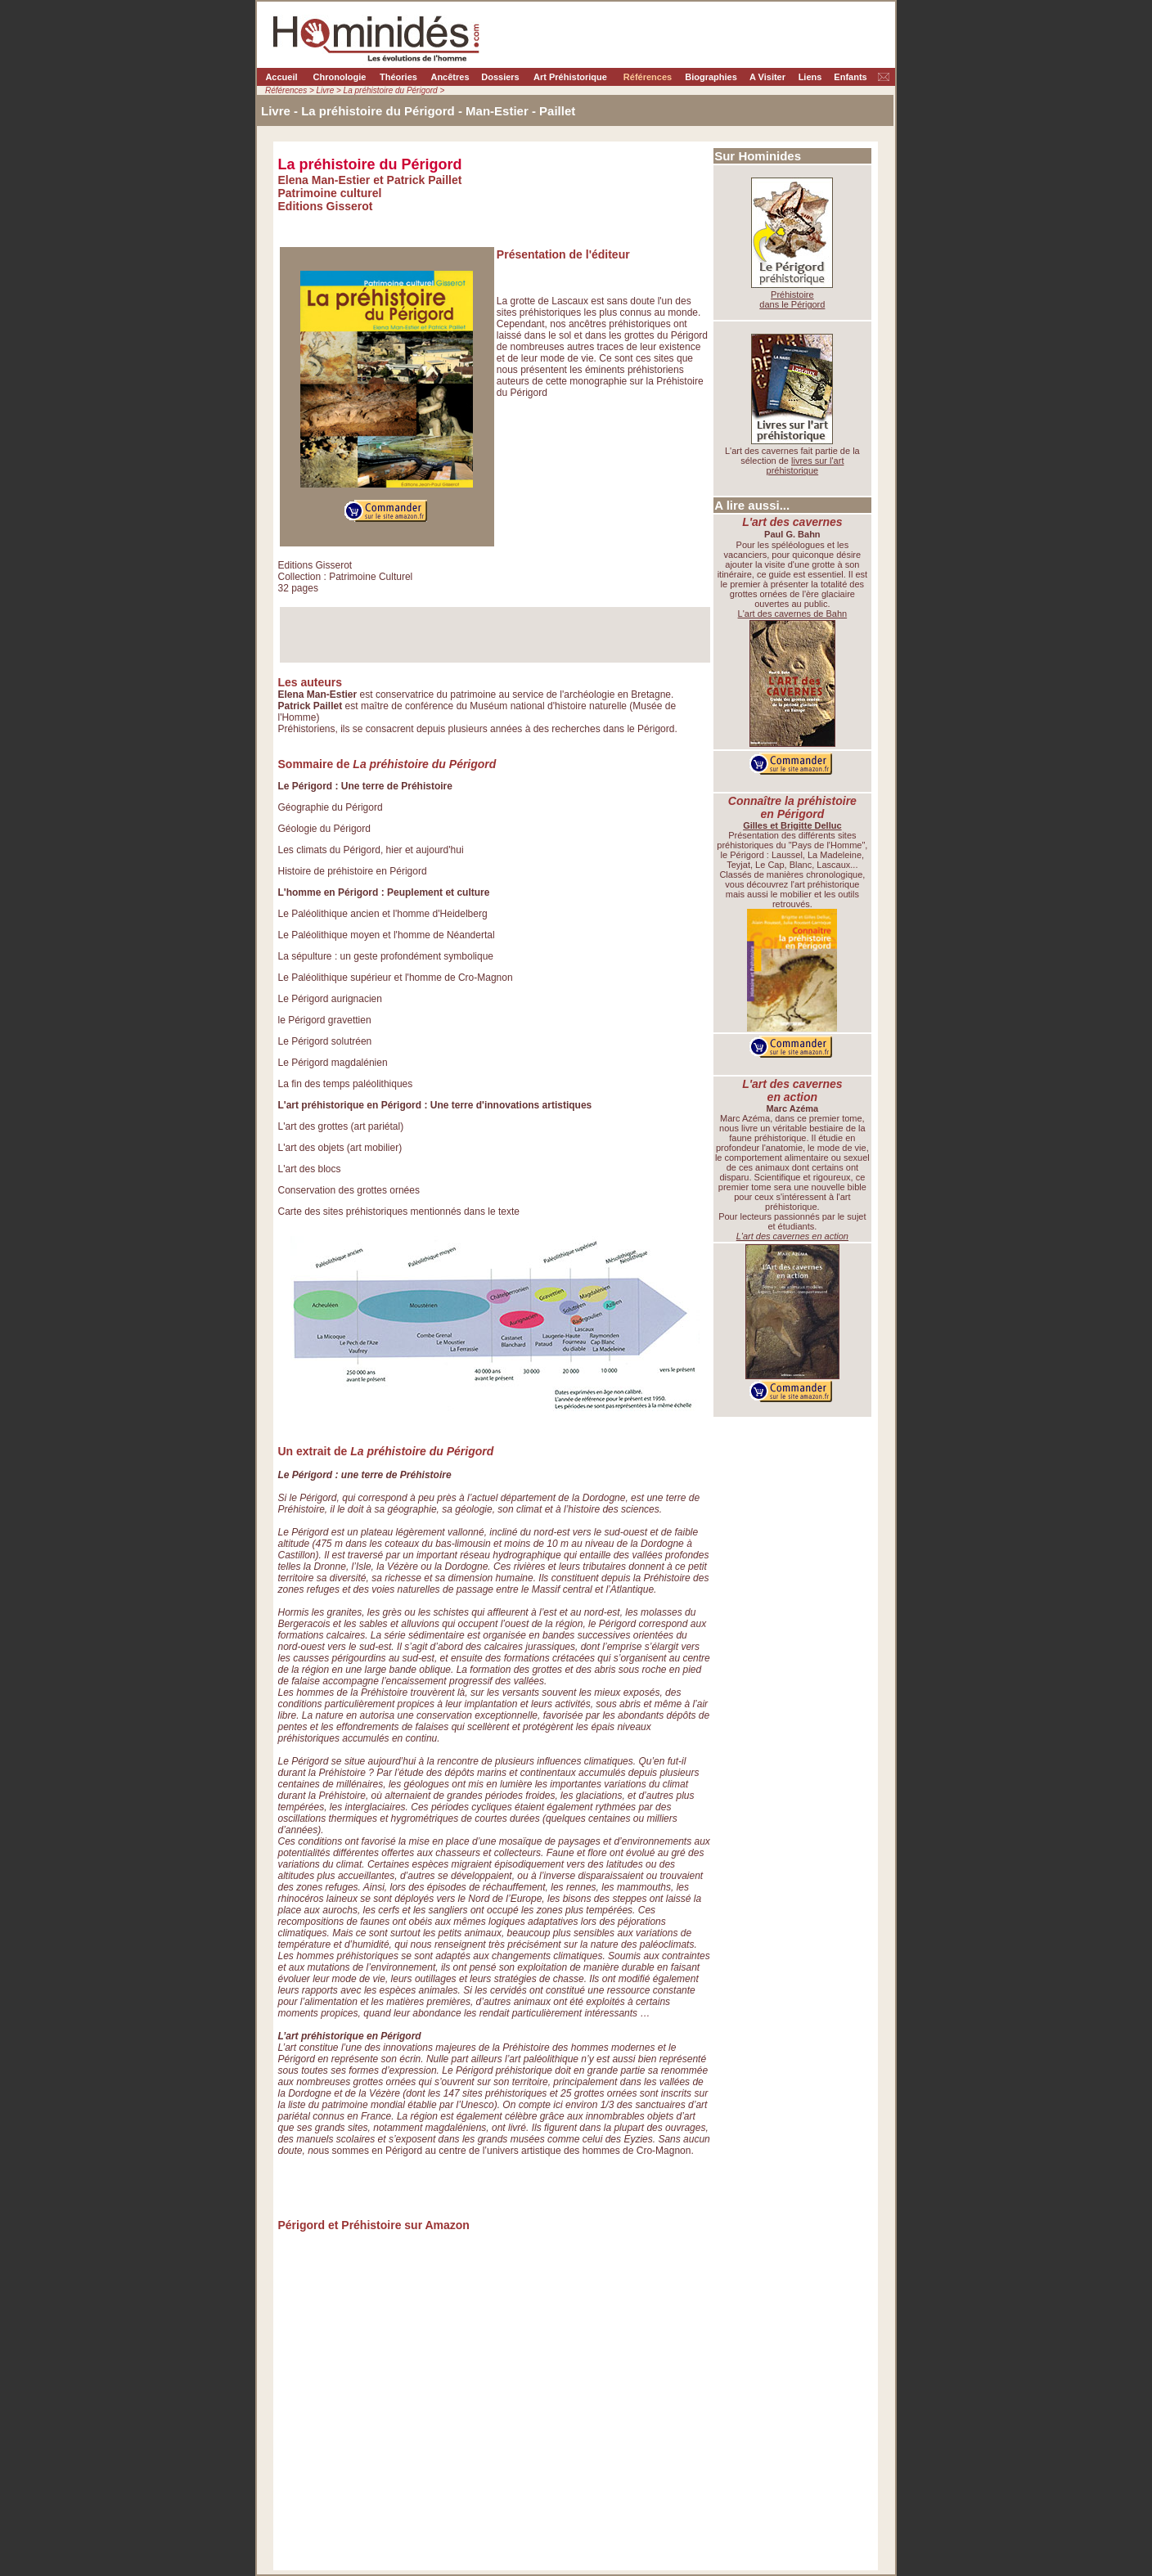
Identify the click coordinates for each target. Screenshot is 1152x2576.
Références (647, 77)
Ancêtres (449, 77)
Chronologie (340, 77)
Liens (810, 77)
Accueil (281, 77)
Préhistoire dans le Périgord (792, 299)
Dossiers (500, 77)
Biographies (711, 77)
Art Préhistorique (570, 77)
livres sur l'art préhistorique (805, 465)
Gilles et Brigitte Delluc (792, 825)
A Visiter (767, 77)
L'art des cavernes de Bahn (793, 613)
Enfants (850, 77)
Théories (398, 77)
